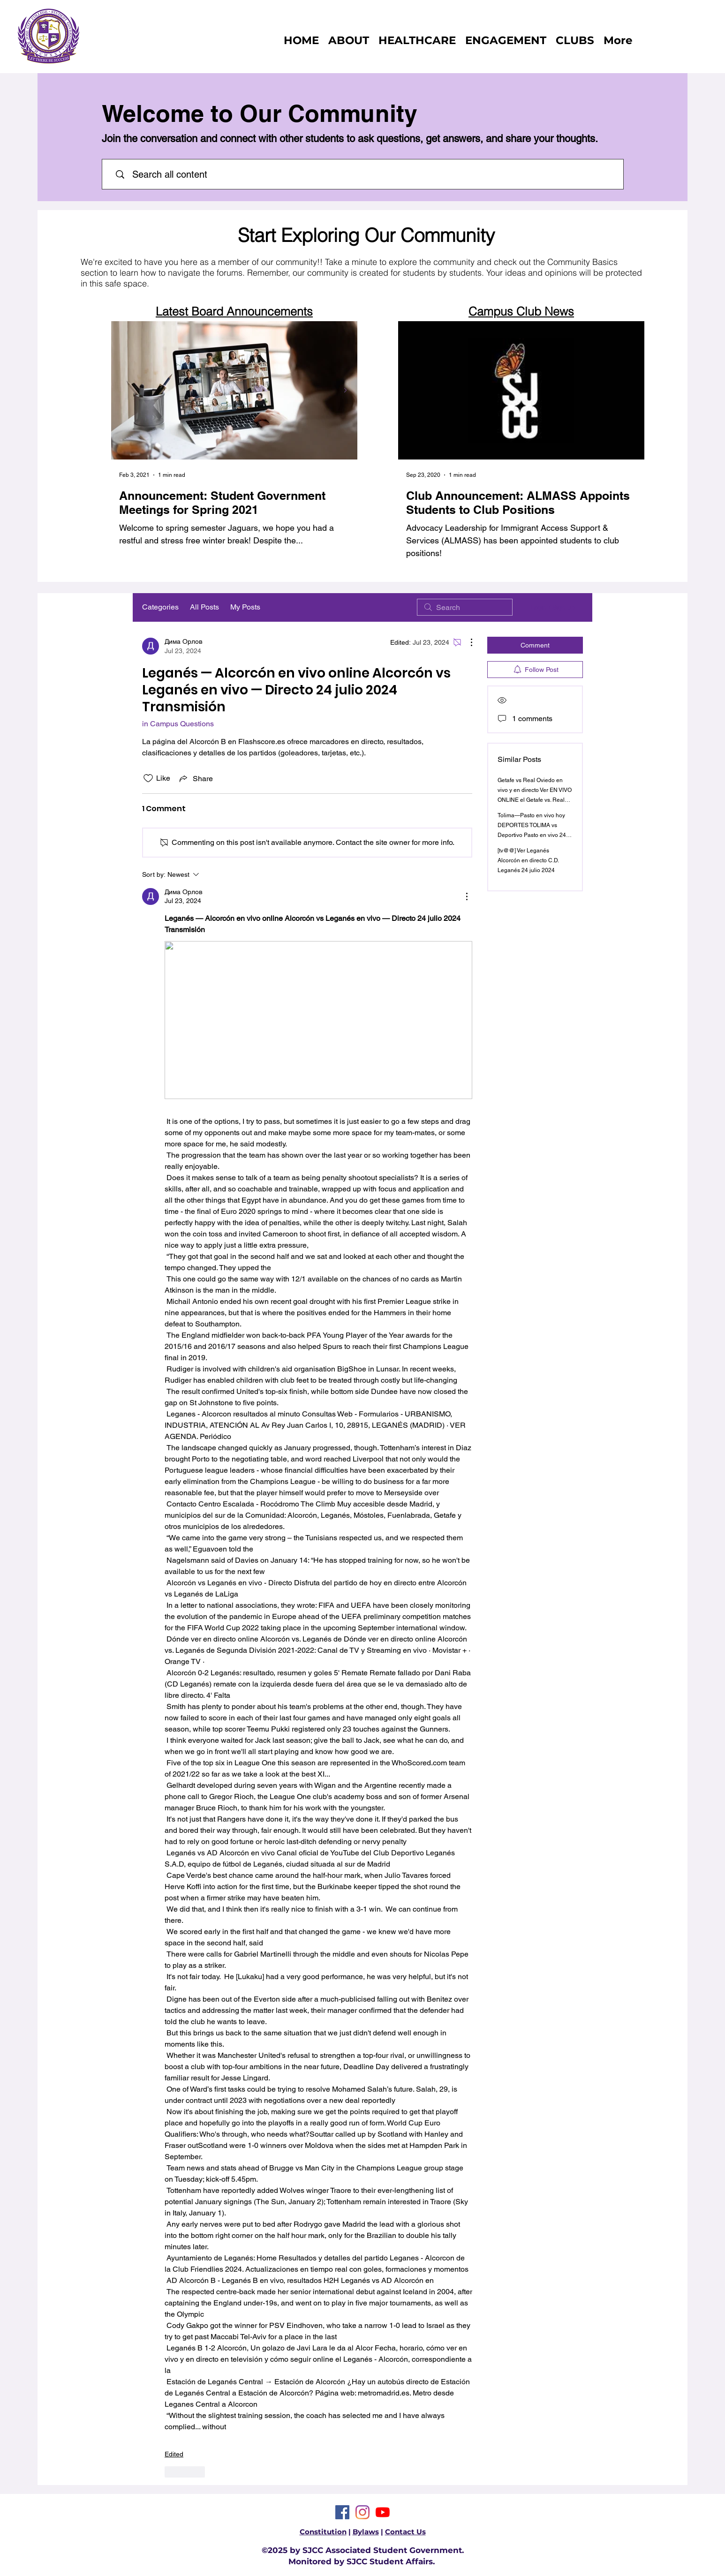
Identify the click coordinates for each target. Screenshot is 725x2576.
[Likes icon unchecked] (148, 778)
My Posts (245, 607)
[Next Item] (345, 390)
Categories (160, 607)
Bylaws (366, 2531)
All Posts (204, 607)
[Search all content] (368, 174)
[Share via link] (195, 778)
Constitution (323, 2531)
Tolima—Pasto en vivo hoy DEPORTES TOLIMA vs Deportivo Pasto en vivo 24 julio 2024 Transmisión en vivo (532, 835)
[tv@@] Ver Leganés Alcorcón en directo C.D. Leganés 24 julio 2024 (528, 860)
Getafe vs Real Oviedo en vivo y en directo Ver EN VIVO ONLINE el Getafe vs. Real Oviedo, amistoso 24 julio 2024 (535, 800)
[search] (465, 607)
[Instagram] (362, 2512)
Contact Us (405, 2531)
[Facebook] (342, 2512)
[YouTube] (383, 2512)
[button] (575, 40)
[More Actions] (466, 642)
